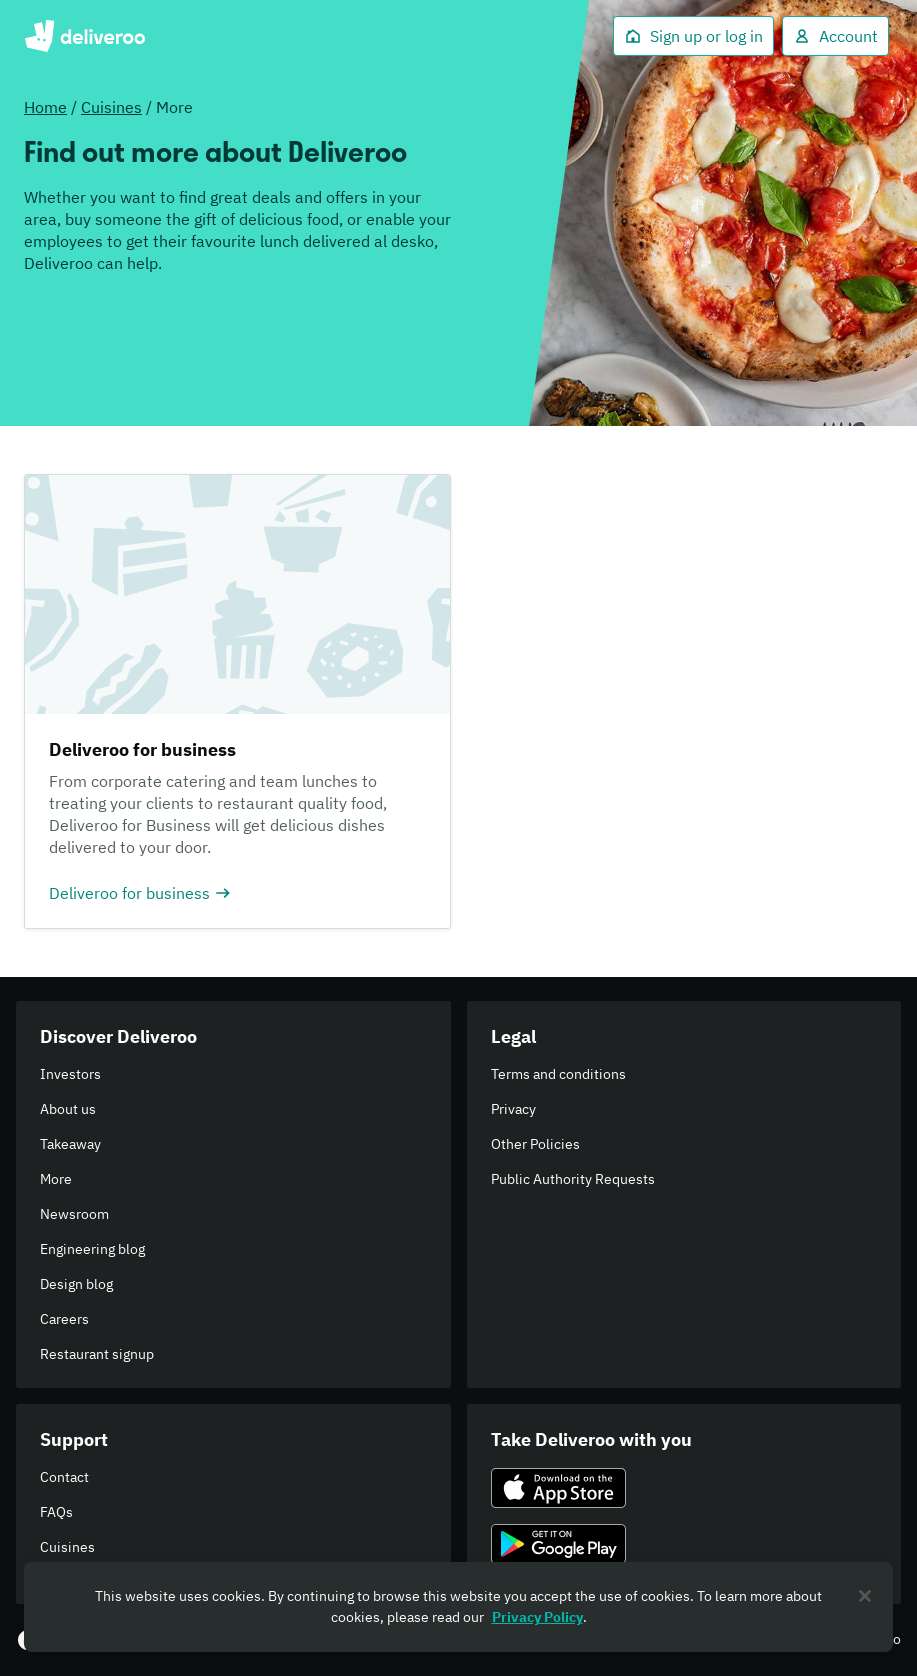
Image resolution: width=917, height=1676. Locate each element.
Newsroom (74, 1214)
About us (68, 1109)
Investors (70, 1074)
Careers (64, 1319)
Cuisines (111, 107)
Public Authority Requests (573, 1179)
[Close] (865, 1596)
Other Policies (535, 1144)
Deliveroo (84, 36)
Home (45, 107)
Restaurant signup (97, 1354)
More (56, 1179)
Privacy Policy (537, 1617)
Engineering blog (92, 1249)
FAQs (56, 1512)
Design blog (76, 1284)
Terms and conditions (558, 1074)
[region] (458, 1607)
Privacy (513, 1109)
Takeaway (70, 1144)
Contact (64, 1477)
